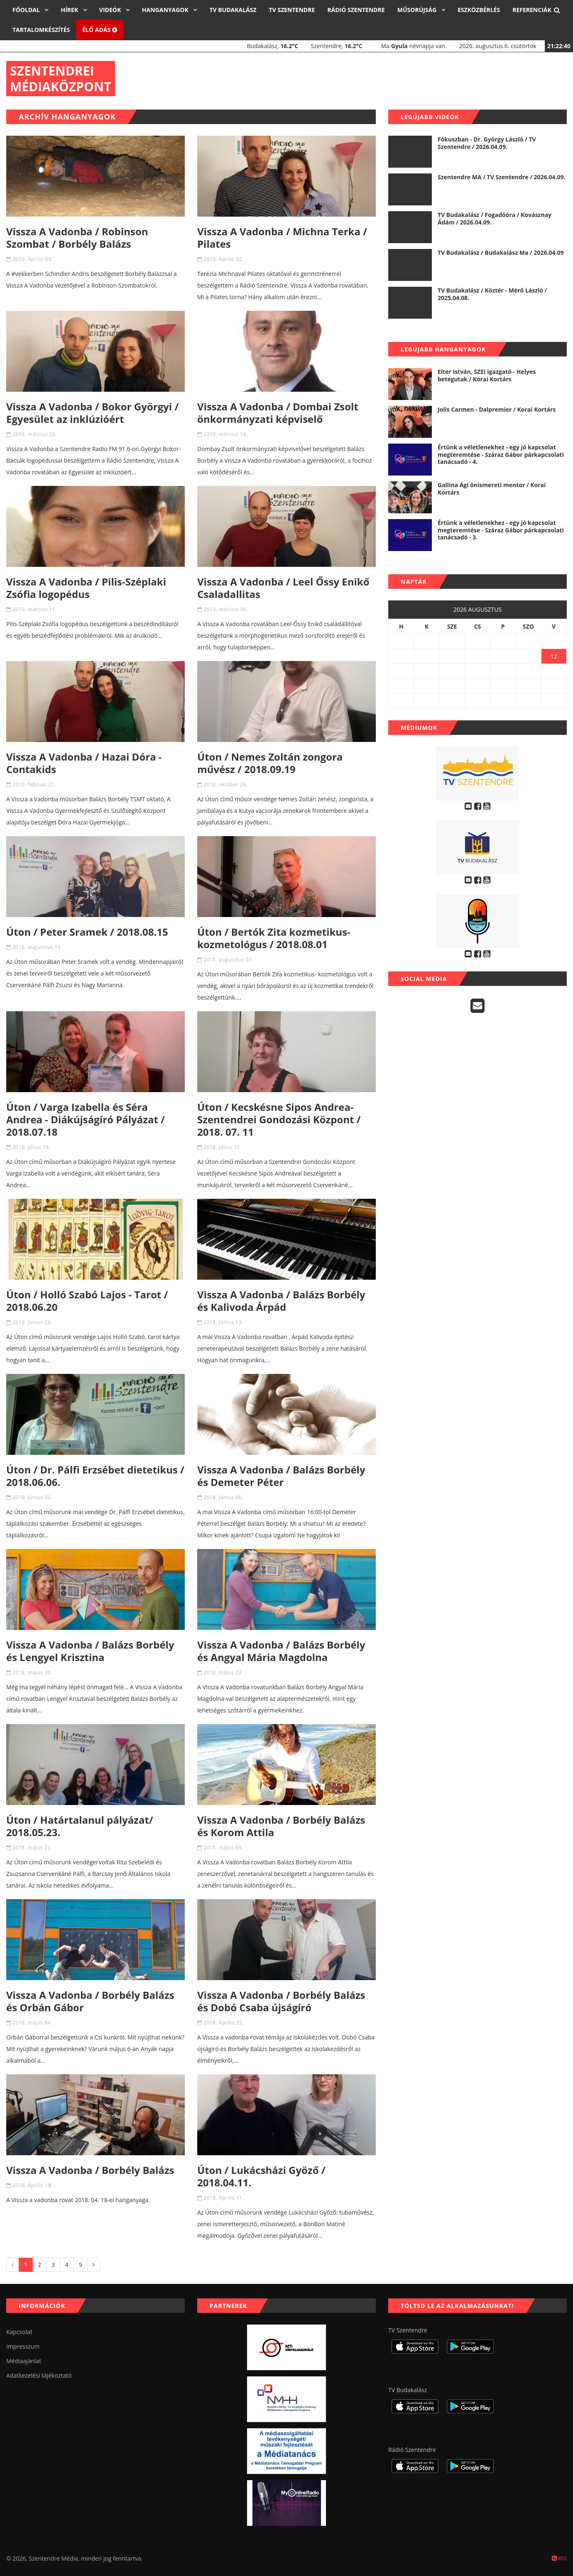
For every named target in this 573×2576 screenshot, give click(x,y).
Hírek (70, 10)
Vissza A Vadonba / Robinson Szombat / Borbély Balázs (77, 237)
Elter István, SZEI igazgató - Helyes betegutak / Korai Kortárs (487, 375)
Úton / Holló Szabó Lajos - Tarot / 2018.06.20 (87, 1301)
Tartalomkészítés (41, 30)
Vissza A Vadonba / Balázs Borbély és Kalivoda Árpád (281, 1301)
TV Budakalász (232, 10)
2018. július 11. (222, 1147)
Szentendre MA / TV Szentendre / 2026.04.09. (502, 177)
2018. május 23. (223, 1672)
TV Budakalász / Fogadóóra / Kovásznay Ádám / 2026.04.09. (494, 218)
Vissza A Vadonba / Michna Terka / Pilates (282, 237)
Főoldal (26, 10)
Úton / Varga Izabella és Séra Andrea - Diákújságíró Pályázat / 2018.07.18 (85, 1119)
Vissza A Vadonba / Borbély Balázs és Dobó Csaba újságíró (281, 2001)
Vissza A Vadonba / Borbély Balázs (90, 2170)
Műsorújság (417, 10)
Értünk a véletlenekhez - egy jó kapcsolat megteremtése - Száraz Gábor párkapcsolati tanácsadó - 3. (501, 530)
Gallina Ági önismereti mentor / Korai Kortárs (492, 488)
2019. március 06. (225, 609)
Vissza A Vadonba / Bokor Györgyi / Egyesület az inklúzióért (92, 413)
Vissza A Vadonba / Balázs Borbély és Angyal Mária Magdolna (281, 1651)
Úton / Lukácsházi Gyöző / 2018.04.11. (261, 2176)
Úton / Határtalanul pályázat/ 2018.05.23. (79, 1826)
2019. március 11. (34, 609)
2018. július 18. (31, 1147)
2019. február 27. (34, 784)
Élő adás (99, 30)
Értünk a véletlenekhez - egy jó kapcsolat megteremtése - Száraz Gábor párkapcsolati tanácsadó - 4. (501, 454)
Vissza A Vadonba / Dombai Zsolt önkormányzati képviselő (277, 413)
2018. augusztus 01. (228, 959)
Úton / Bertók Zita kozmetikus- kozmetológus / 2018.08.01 (273, 938)
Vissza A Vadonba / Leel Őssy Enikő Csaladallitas (283, 588)
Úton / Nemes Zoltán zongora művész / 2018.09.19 (270, 763)
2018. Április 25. (223, 2022)
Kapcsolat (19, 2332)
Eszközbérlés (479, 10)
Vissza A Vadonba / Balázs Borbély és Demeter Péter (281, 1476)
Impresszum (22, 2346)
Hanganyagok (166, 10)
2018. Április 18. (32, 2185)
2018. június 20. (32, 1322)
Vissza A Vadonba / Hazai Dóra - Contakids (84, 763)
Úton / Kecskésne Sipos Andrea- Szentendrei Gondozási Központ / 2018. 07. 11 (279, 1119)
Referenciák (531, 10)
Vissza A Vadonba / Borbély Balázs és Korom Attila (281, 1826)
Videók (110, 10)
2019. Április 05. (32, 259)
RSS (559, 2558)
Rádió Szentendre (356, 10)
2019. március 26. (34, 434)
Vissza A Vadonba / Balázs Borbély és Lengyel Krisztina (90, 1651)
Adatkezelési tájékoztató (39, 2375)
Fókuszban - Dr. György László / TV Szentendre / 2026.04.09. (487, 143)
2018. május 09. (223, 1847)
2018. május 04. (32, 2022)
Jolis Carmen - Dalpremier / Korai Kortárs (497, 409)
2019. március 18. (225, 434)
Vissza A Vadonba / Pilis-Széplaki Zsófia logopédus (86, 588)
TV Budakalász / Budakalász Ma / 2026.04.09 (500, 252)
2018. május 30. (32, 1672)
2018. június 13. (223, 1322)
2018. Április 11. (223, 2197)
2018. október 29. (225, 784)
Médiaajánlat (23, 2361)
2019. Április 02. (223, 259)
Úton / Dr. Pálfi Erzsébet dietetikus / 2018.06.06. (95, 1476)
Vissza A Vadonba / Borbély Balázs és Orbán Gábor (90, 2001)
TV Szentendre (292, 10)
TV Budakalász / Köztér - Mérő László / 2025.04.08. (492, 294)
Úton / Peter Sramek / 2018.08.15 (87, 932)
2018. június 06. (32, 1497)
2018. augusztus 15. (37, 947)
